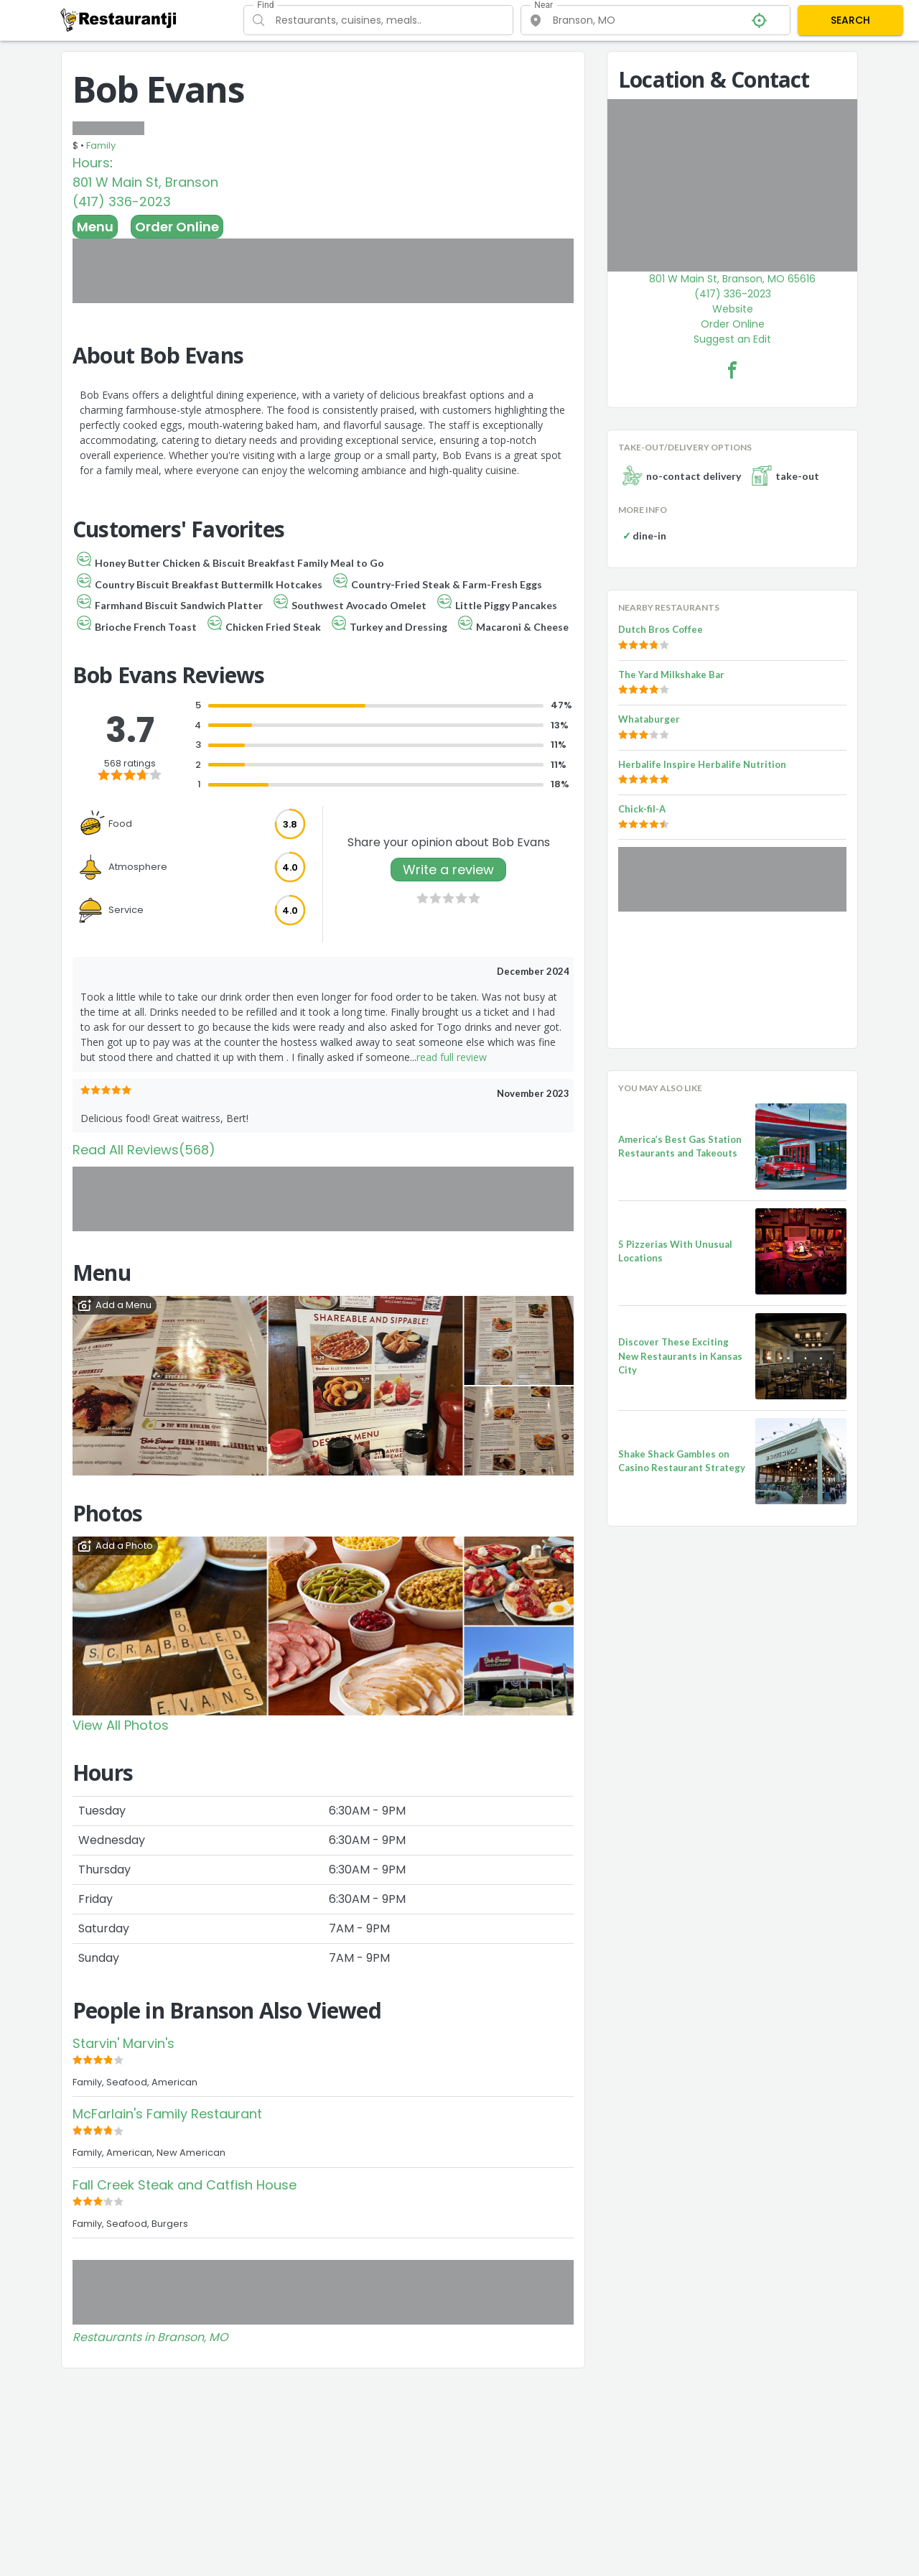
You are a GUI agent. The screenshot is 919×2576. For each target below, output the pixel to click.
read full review (451, 1057)
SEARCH (850, 20)
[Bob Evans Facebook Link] (732, 370)
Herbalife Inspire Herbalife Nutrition (702, 764)
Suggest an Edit (732, 339)
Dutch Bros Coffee (660, 629)
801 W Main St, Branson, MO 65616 (732, 279)
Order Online (177, 227)
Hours (91, 163)
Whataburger (649, 719)
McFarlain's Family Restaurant (167, 2114)
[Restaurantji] (119, 19)
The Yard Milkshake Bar (671, 674)
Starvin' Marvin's (123, 2043)
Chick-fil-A (642, 809)
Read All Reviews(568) (144, 1150)
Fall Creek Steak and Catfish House (185, 2185)
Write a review (448, 870)
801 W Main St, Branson (145, 182)
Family (101, 145)
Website (732, 309)
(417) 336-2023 (122, 201)
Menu (95, 227)
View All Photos (121, 1725)
